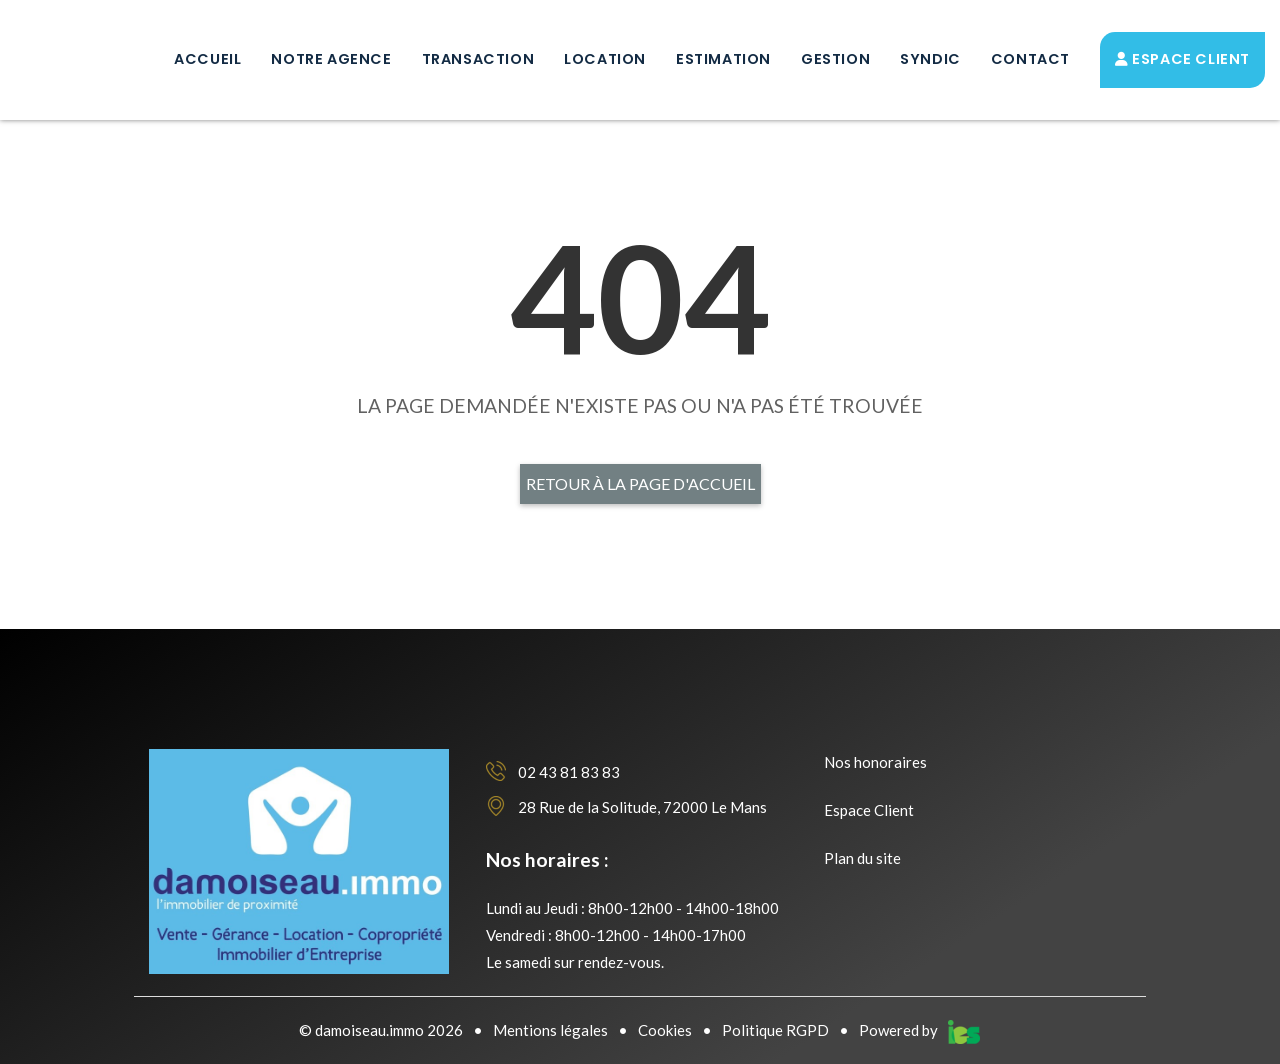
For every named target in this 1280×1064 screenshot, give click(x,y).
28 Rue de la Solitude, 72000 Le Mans (626, 807)
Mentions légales (550, 1030)
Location (605, 59)
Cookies (665, 1030)
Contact (1030, 59)
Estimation (723, 59)
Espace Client (1182, 59)
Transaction (478, 59)
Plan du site (862, 858)
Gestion (835, 59)
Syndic (930, 59)
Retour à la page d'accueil (640, 483)
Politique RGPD (775, 1030)
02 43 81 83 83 (553, 772)
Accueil (207, 59)
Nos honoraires (875, 762)
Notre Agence (331, 59)
